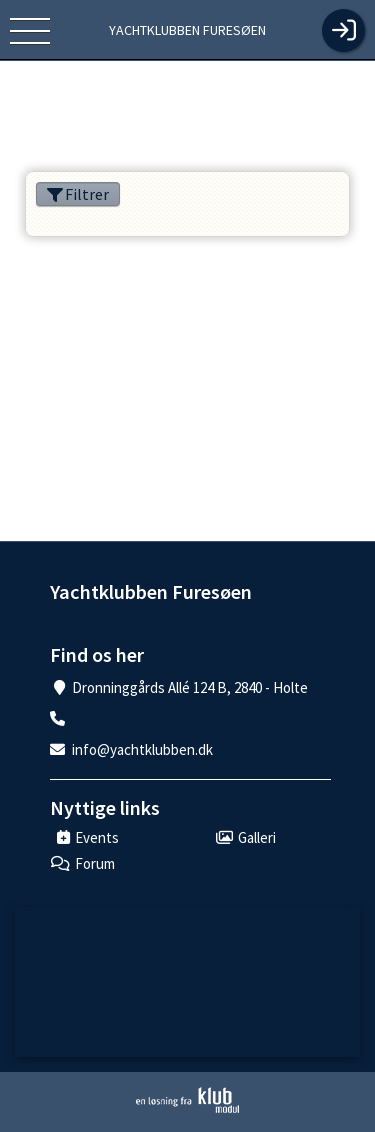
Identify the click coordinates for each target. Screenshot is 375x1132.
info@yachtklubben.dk (142, 749)
